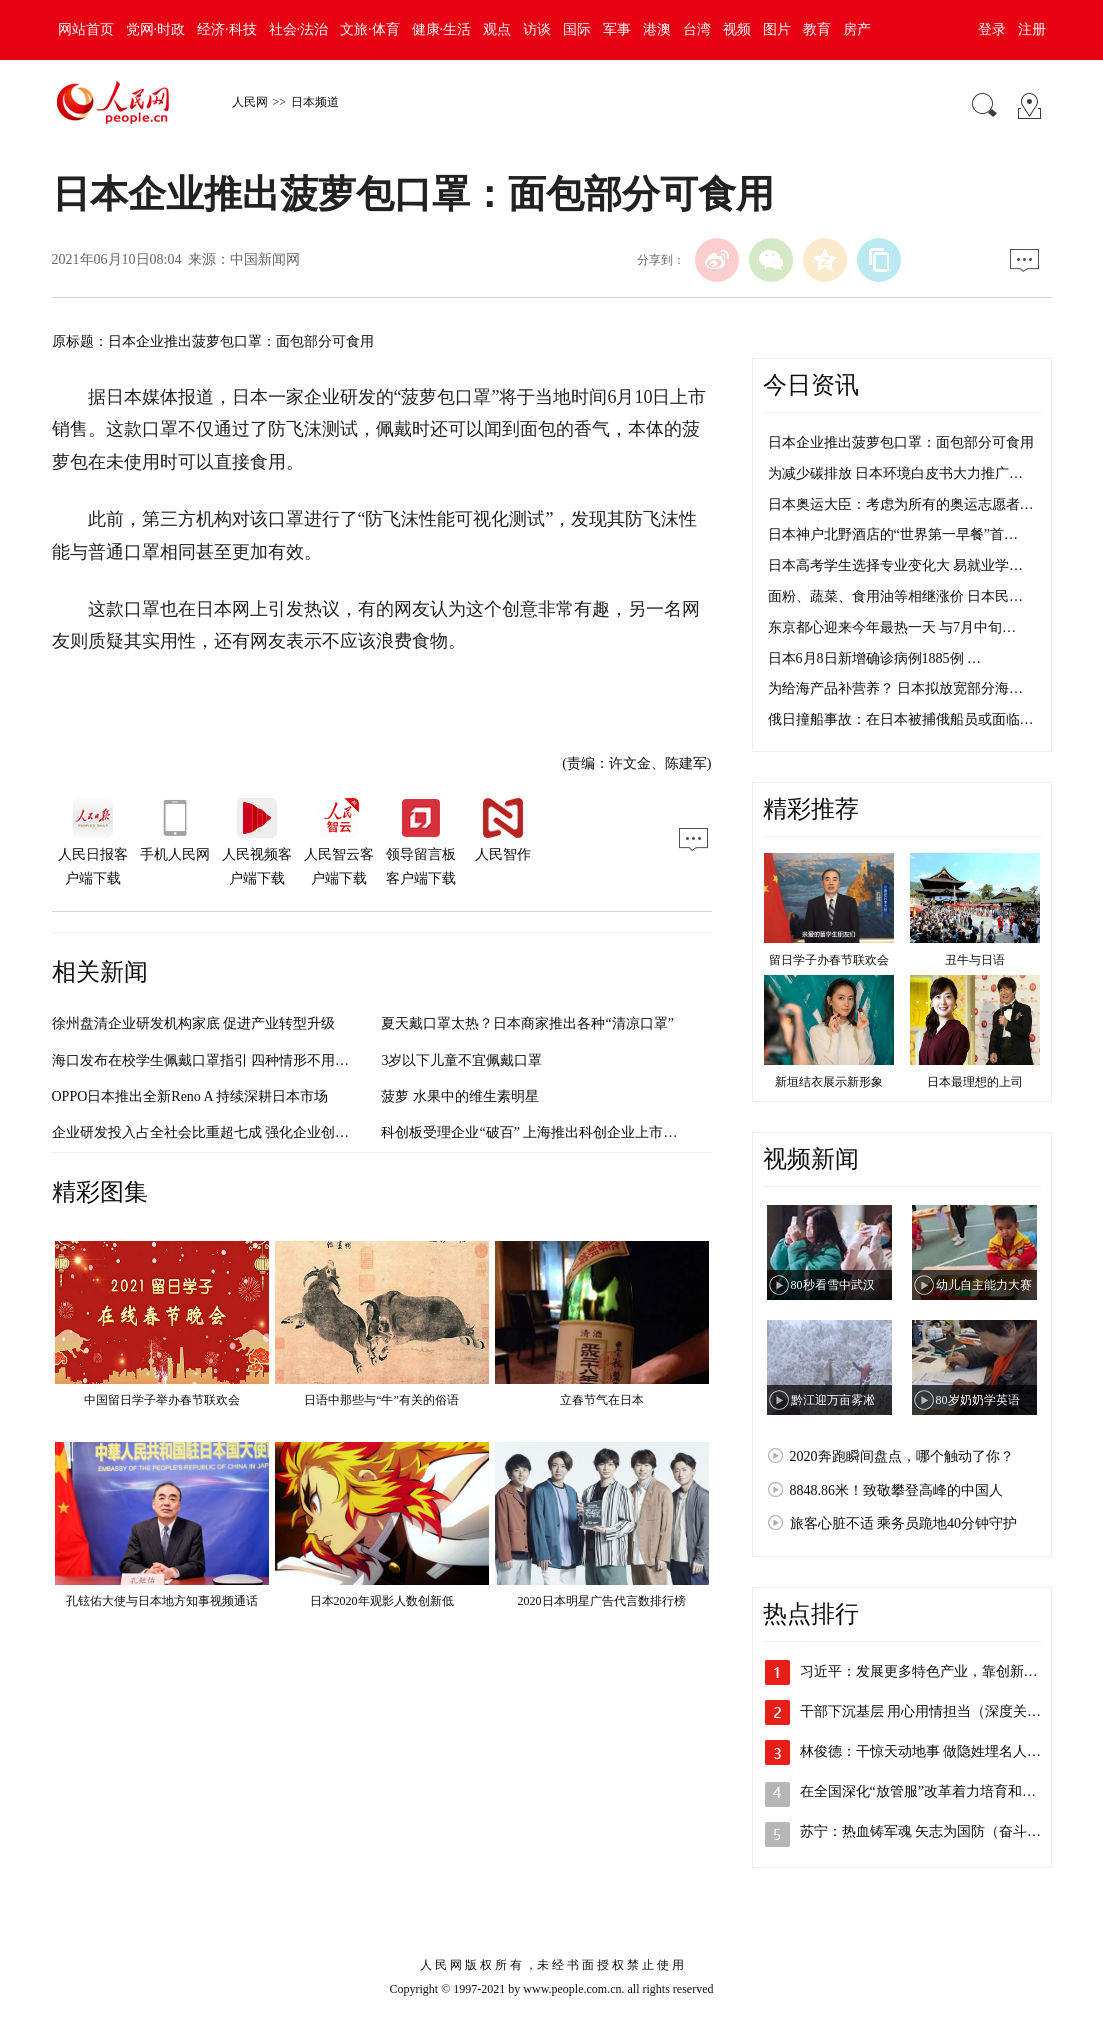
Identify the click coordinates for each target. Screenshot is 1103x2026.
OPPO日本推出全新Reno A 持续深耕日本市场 (190, 1096)
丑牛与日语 (975, 960)
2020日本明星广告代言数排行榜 (602, 1601)
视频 (737, 29)
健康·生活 (442, 29)
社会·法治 (299, 29)
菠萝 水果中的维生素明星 (460, 1096)
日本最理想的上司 (975, 1082)
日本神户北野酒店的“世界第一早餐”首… (893, 534)
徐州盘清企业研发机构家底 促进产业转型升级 (194, 1023)
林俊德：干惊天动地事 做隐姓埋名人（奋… (935, 1751)
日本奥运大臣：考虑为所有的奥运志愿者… (901, 504)
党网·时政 (156, 29)
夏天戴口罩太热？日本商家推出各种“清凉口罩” (527, 1023)
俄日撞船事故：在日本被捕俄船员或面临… (901, 719)
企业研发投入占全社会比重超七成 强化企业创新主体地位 (229, 1132)
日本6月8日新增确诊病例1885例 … (875, 658)
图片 (777, 29)
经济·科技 (227, 29)
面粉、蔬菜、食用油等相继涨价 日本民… (896, 596)
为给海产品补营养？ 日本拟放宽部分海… (896, 688)
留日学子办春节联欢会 (829, 960)
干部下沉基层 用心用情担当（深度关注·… (929, 1711)
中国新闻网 (265, 259)
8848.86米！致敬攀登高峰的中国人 (897, 1490)
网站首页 (86, 29)
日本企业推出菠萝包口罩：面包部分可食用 (901, 442)
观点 (497, 29)
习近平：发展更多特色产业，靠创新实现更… (940, 1671)
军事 (617, 29)
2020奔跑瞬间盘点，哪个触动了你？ (902, 1456)
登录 (992, 29)
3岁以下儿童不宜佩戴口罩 (461, 1060)
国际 (577, 29)
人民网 (250, 102)
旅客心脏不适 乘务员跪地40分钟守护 (904, 1523)
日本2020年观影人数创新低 (382, 1601)
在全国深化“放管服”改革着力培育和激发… (932, 1791)
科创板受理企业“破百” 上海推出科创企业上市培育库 (543, 1132)
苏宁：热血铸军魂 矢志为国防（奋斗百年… (935, 1831)
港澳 (657, 29)
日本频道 (315, 102)
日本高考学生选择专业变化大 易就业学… (896, 565)
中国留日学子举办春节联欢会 (162, 1400)
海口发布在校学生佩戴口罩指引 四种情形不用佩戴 (208, 1060)
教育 (817, 29)
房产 (857, 29)
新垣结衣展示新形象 (829, 1082)
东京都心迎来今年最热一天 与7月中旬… (892, 627)
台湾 (697, 29)
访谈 (537, 29)
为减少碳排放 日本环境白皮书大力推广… (896, 473)
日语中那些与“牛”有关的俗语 (381, 1400)
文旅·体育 (370, 29)
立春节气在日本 (602, 1400)
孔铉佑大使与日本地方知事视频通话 (162, 1601)
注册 (1032, 29)
